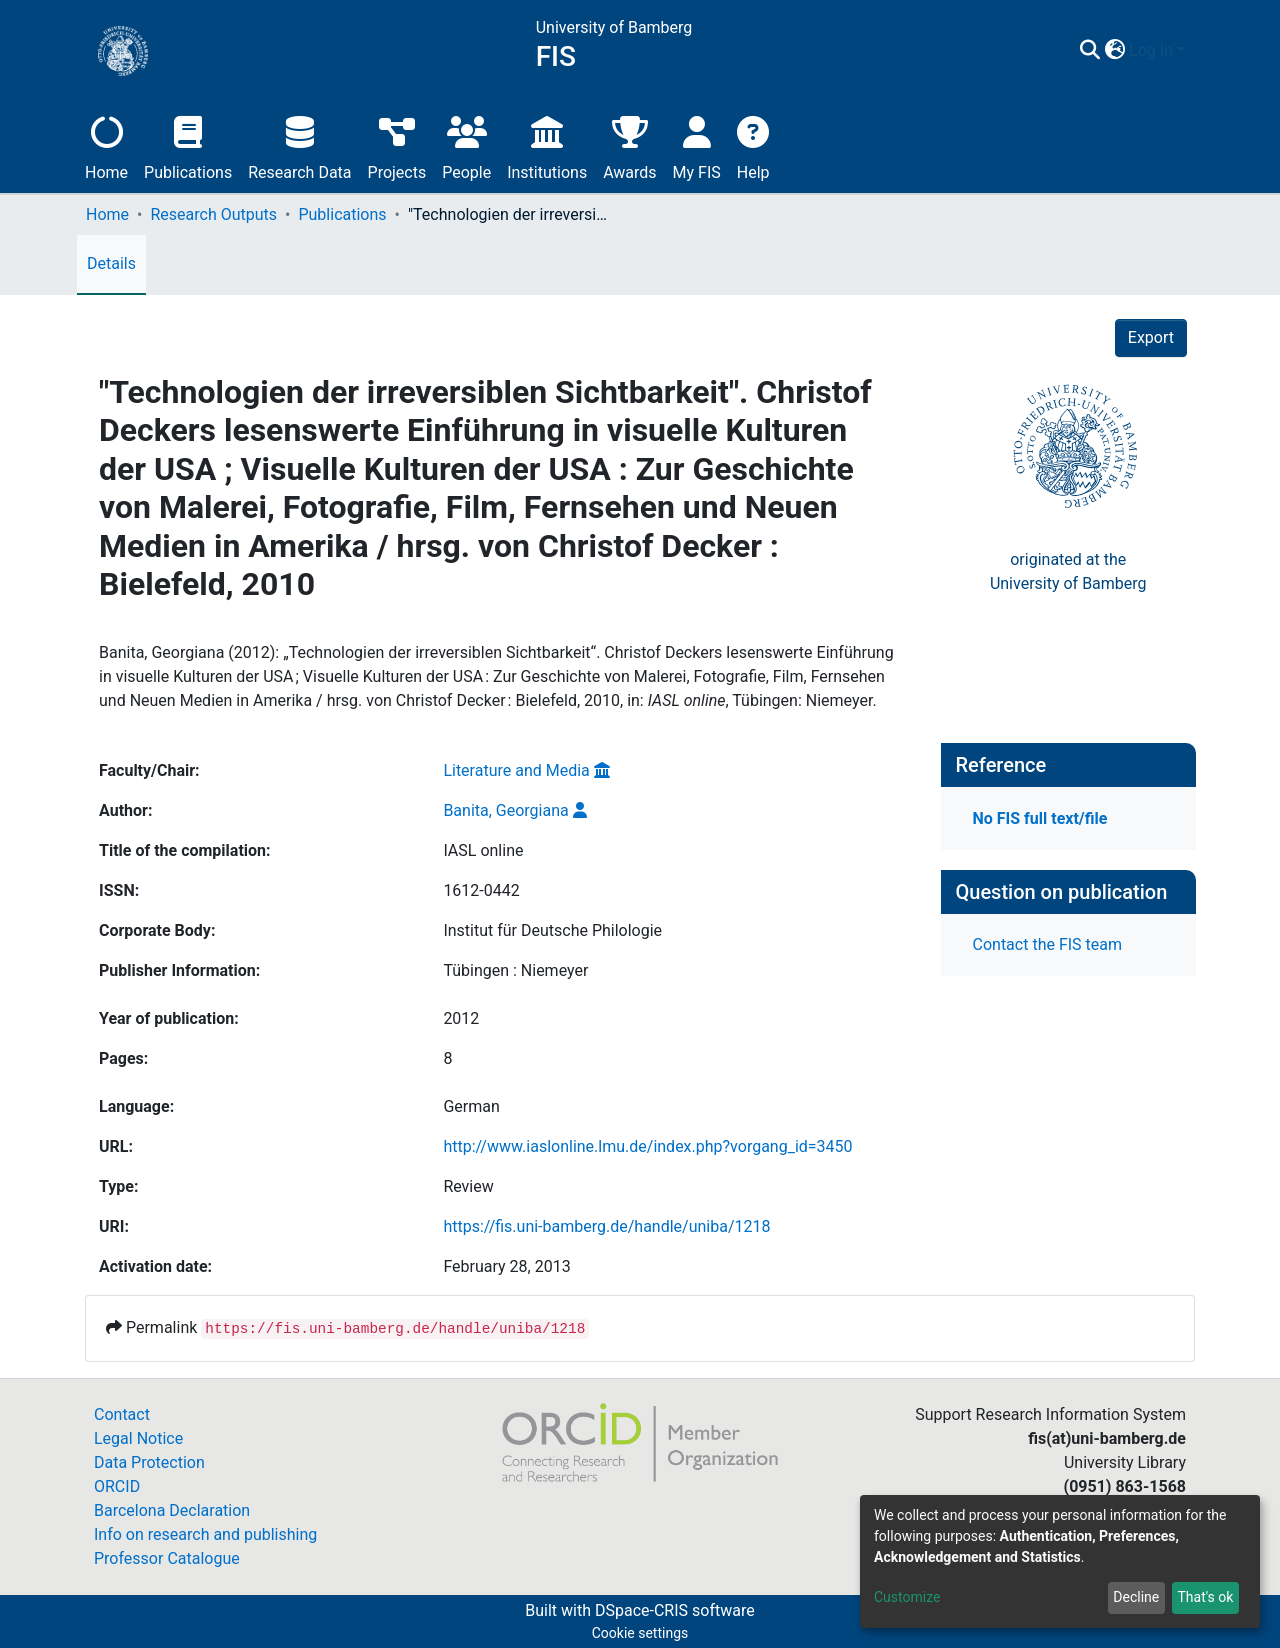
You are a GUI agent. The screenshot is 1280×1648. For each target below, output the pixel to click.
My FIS (697, 145)
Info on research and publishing (205, 1534)
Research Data (299, 145)
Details (111, 263)
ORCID (117, 1486)
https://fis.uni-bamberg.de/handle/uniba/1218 (606, 1226)
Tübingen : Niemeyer (515, 970)
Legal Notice (138, 1438)
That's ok (1205, 1597)
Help (753, 145)
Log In (1151, 50)
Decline (1136, 1597)
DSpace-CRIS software (675, 1610)
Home (106, 145)
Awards (629, 145)
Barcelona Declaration (172, 1510)
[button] (1114, 51)
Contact (122, 1414)
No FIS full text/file (1040, 818)
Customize (907, 1597)
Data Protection (149, 1462)
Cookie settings (640, 1633)
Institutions (547, 145)
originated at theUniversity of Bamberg (1068, 571)
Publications (188, 145)
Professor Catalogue (167, 1558)
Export (1151, 337)
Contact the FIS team (1048, 944)
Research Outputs (213, 214)
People (466, 145)
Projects (397, 145)
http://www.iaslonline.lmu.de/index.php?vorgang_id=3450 (647, 1146)
